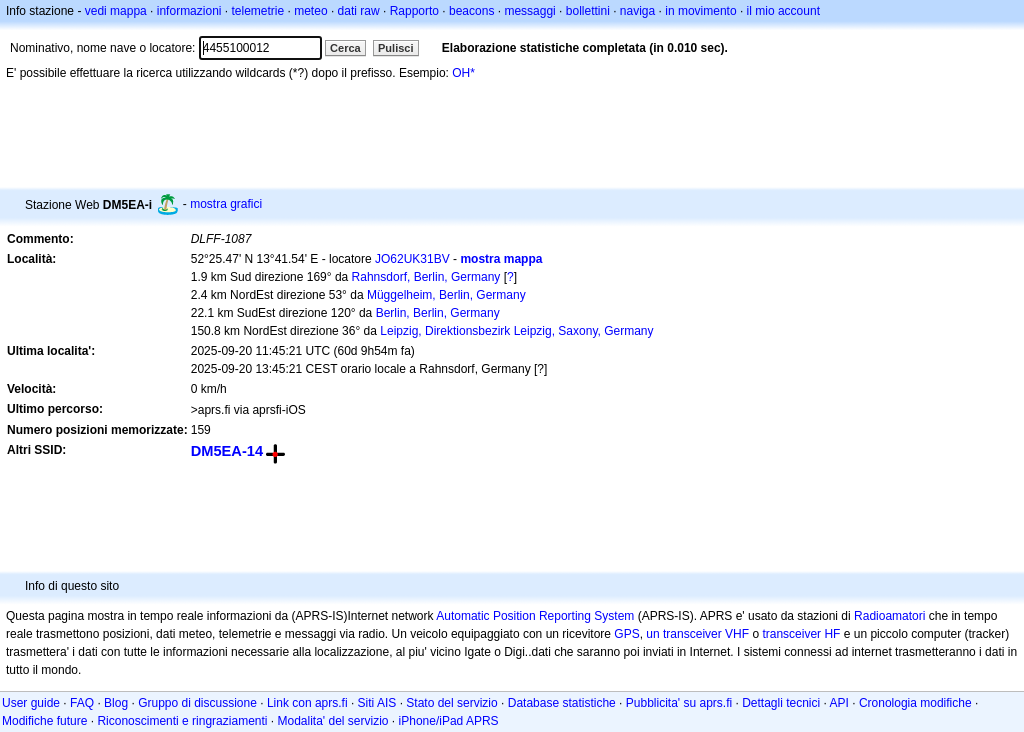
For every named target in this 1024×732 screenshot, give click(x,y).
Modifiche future (44, 721)
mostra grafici (226, 204)
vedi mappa (116, 11)
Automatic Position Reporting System (535, 616)
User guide (31, 703)
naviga (637, 11)
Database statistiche (562, 703)
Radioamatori (889, 616)
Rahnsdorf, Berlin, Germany (426, 277)
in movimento (700, 11)
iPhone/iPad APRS (449, 721)
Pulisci (395, 48)
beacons (471, 11)
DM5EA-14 (227, 451)
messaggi (529, 11)
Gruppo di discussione (197, 703)
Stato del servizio (451, 703)
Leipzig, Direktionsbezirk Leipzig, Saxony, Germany (516, 331)
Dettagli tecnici (781, 703)
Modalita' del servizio (333, 721)
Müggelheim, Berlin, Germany (446, 295)
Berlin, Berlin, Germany (438, 313)
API (839, 703)
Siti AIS (377, 703)
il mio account (783, 11)
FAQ (82, 703)
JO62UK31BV (412, 259)
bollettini (588, 11)
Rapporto (414, 11)
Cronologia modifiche (915, 703)
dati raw (359, 11)
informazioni (189, 11)
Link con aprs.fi (307, 703)
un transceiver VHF (697, 634)
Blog (116, 703)
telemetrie (258, 11)
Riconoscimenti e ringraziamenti (182, 721)
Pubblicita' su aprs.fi (679, 703)
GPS (626, 634)
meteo (310, 11)
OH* (463, 73)
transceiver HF (801, 634)
